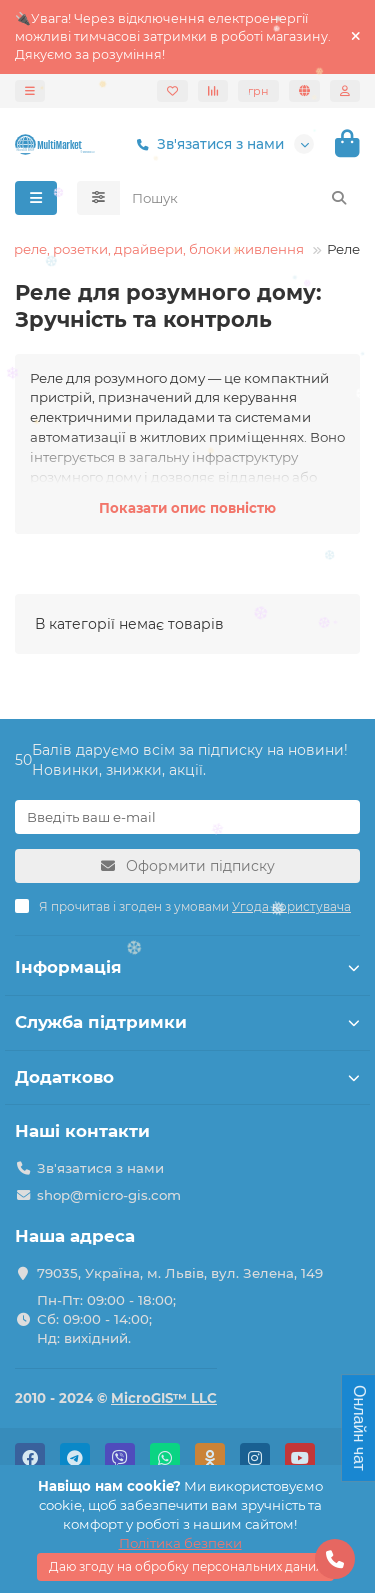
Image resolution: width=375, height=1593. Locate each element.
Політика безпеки (180, 1543)
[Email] (187, 817)
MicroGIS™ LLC (164, 1398)
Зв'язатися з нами (206, 144)
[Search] (240, 198)
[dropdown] (30, 91)
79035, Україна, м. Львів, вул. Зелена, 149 (180, 1273)
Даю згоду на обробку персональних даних (185, 1566)
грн (258, 91)
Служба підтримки (187, 1022)
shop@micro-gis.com (109, 1195)
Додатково (187, 1077)
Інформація (187, 967)
